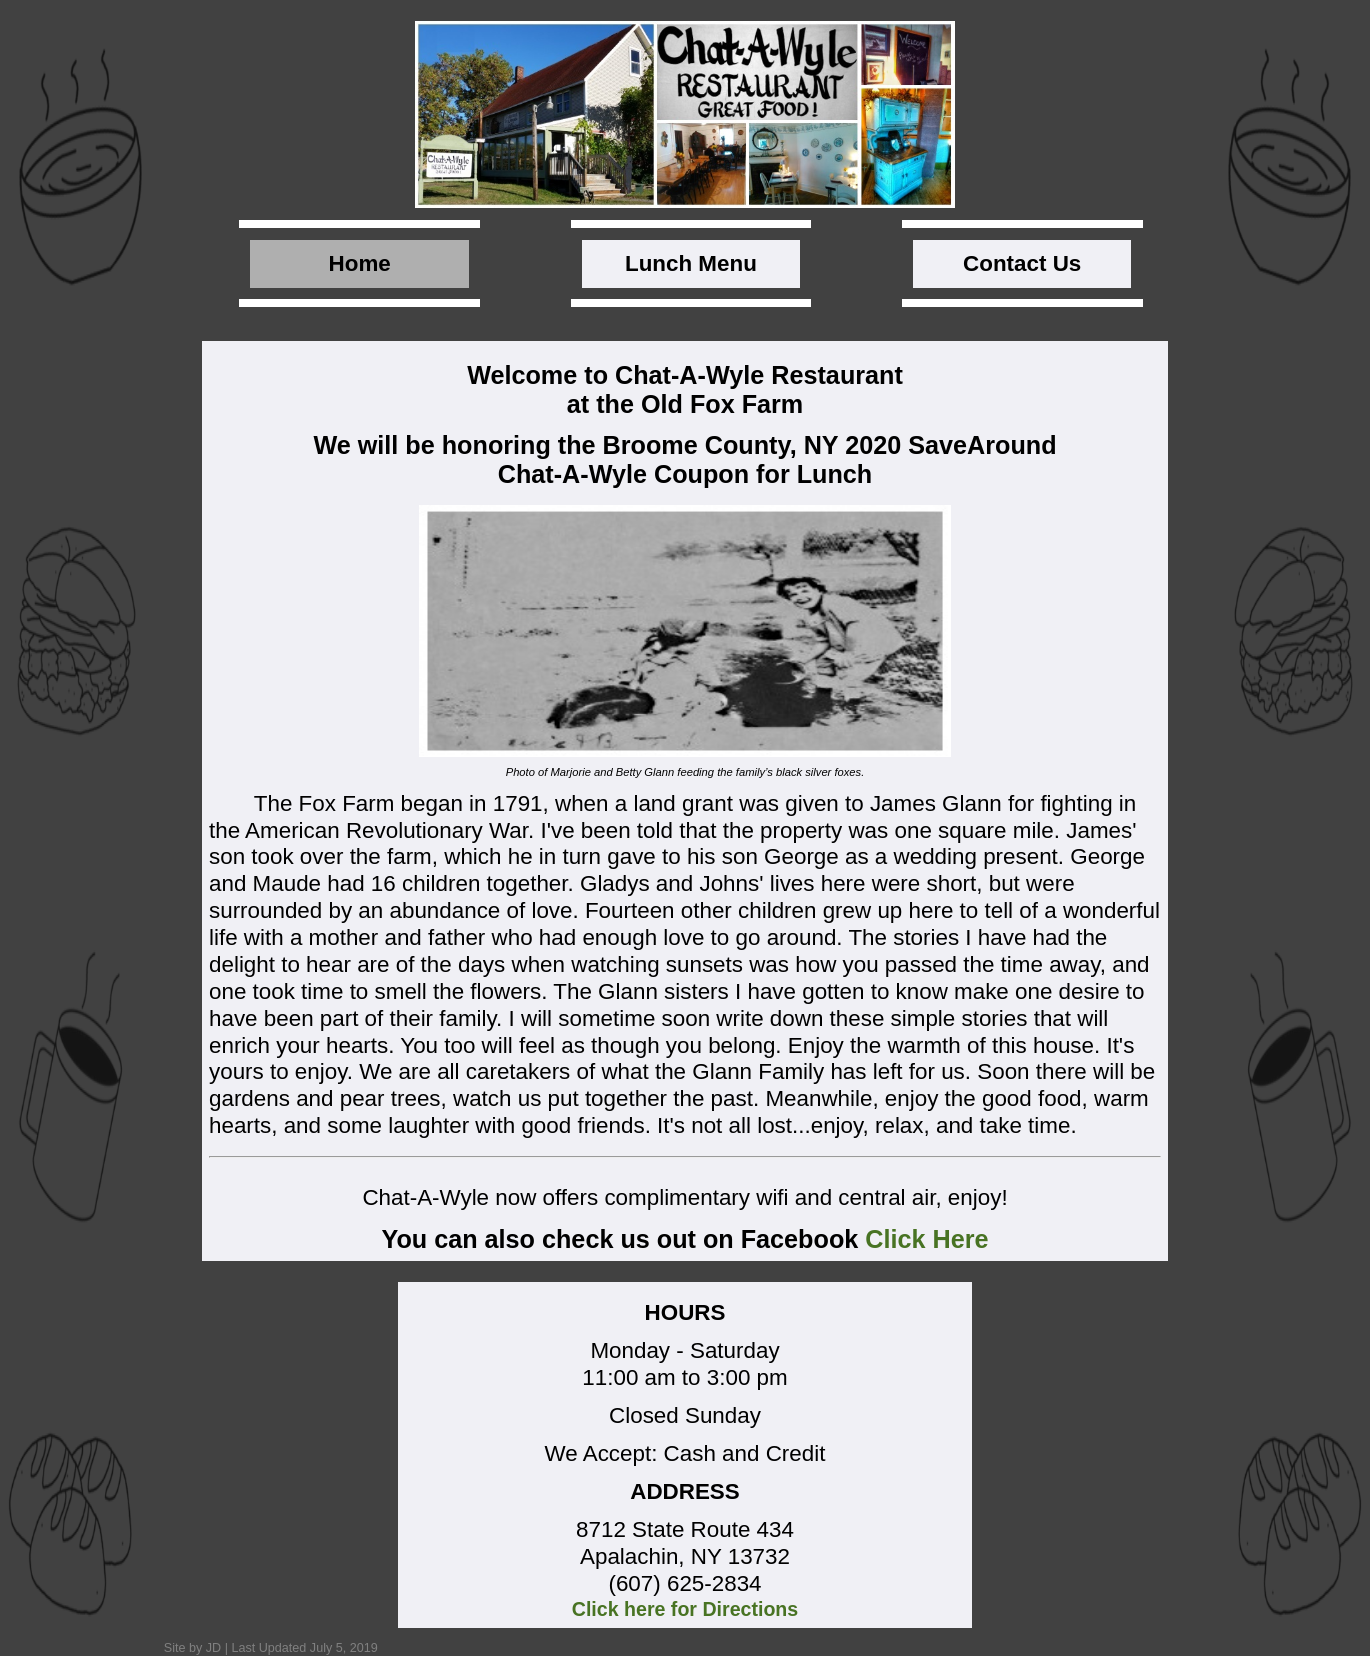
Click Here (926, 1239)
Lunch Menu (691, 263)
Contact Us (1022, 263)
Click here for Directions (685, 1609)
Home (360, 263)
